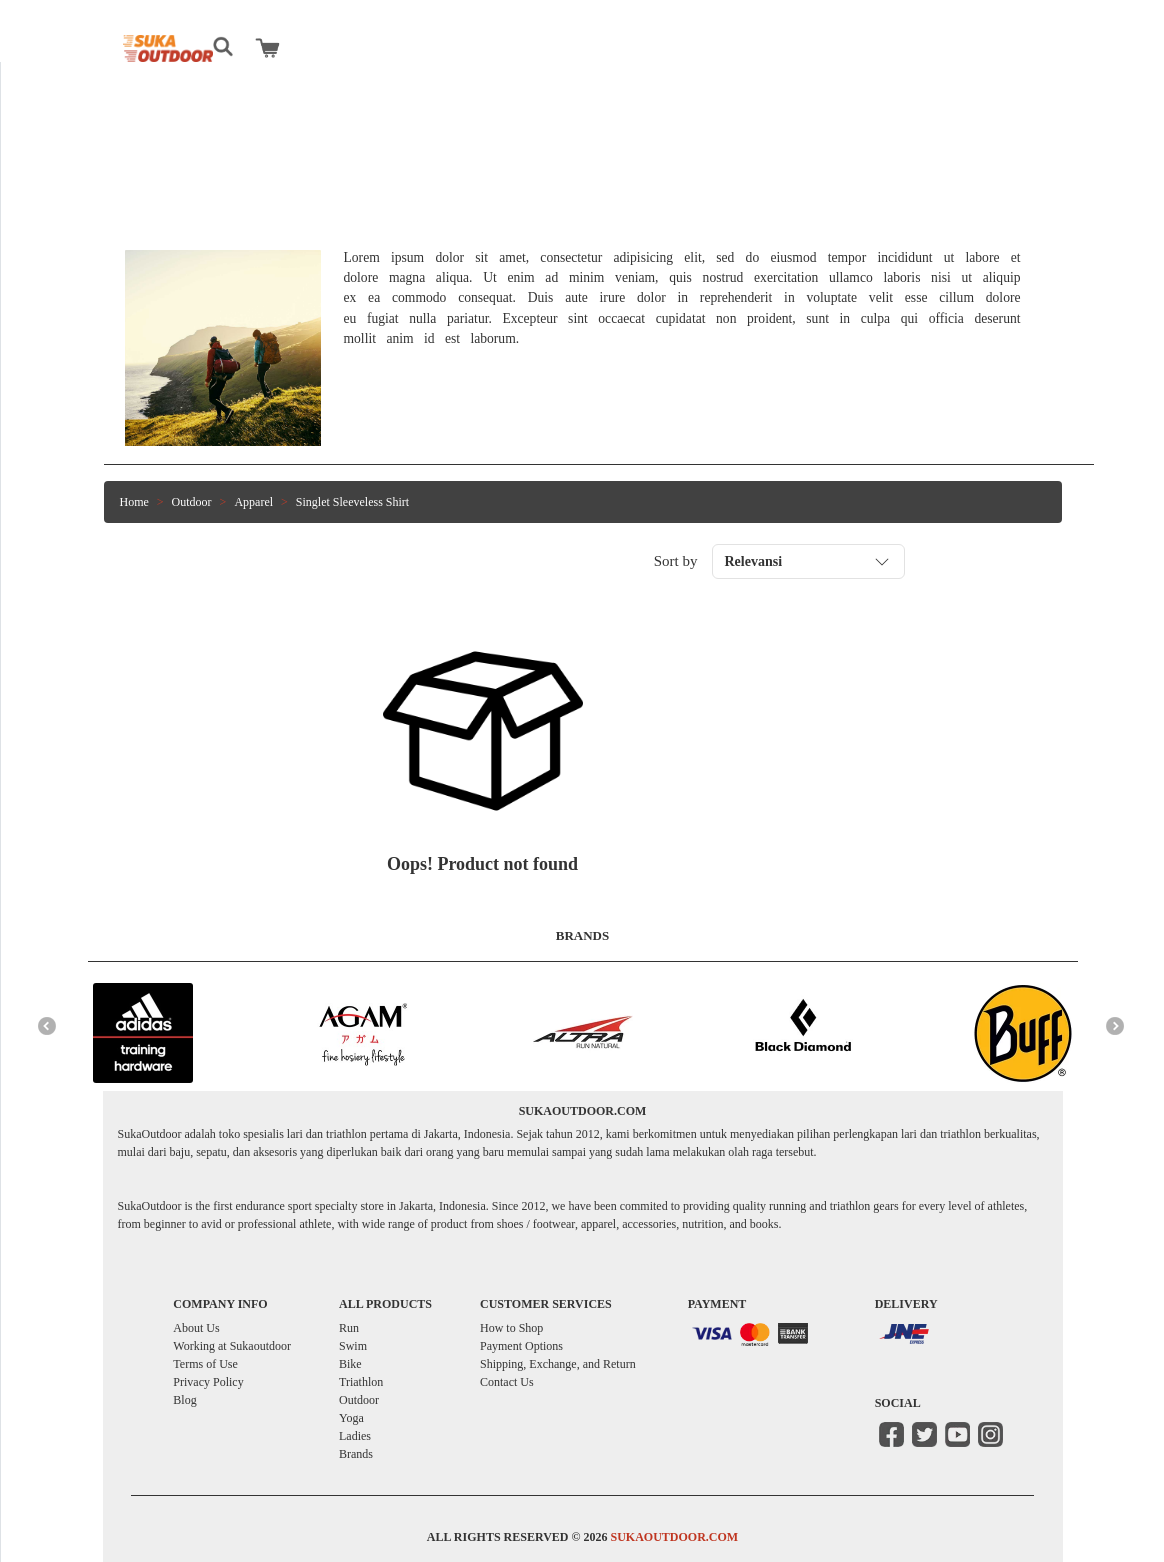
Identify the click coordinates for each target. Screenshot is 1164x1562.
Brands (356, 1454)
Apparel (253, 502)
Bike (350, 1364)
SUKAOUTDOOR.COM (674, 1537)
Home (134, 502)
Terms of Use (205, 1364)
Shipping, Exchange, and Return (558, 1364)
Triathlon (361, 1382)
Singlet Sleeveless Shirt (352, 502)
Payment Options (521, 1346)
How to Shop (511, 1328)
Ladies (355, 1436)
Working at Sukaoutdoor (232, 1346)
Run (349, 1328)
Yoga (351, 1418)
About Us (196, 1328)
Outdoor (192, 502)
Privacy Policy (208, 1382)
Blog (184, 1400)
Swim (353, 1346)
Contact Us (507, 1382)
